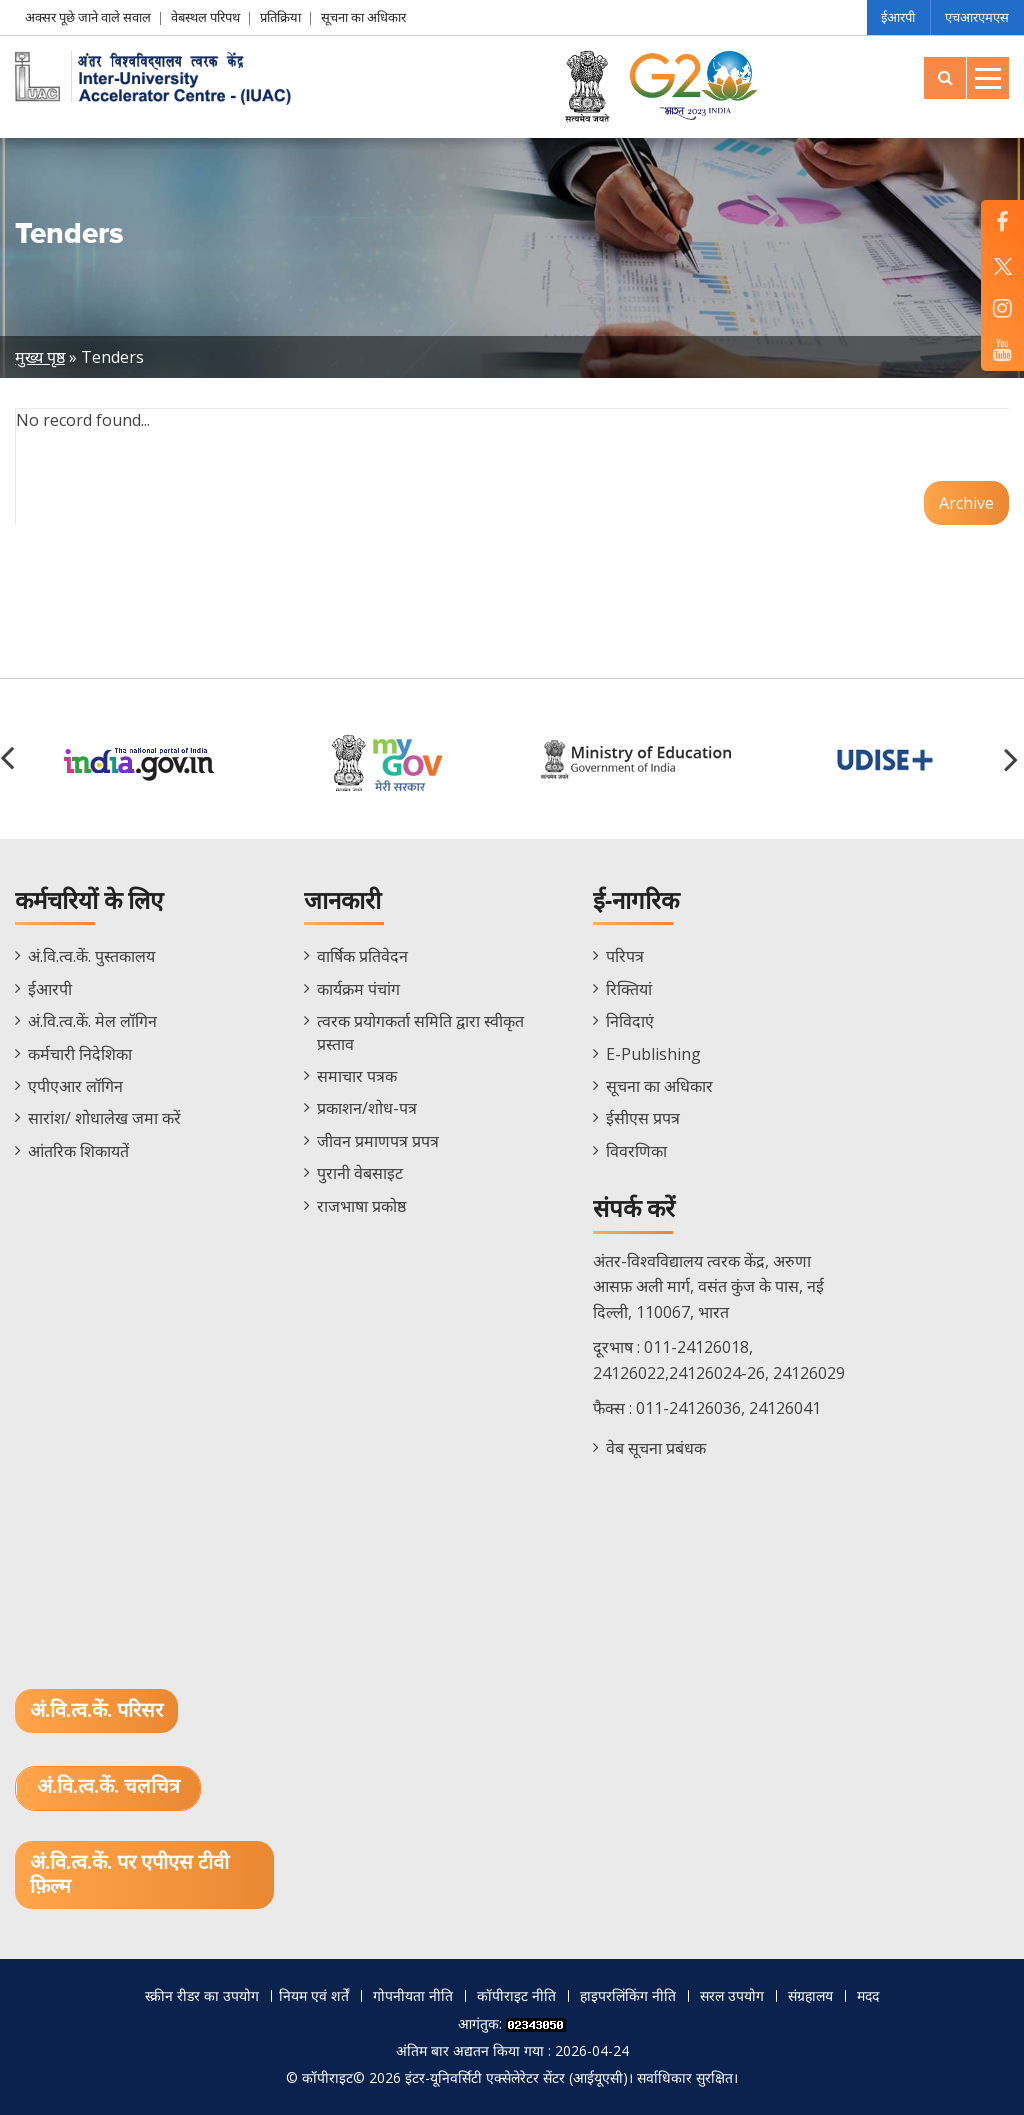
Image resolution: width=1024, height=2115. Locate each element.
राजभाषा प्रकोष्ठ (361, 1206)
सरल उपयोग (732, 1995)
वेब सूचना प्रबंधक (656, 1448)
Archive (966, 503)
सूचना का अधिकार (363, 17)
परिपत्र (625, 956)
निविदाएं (630, 1021)
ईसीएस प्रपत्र (643, 1118)
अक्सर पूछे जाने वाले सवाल (88, 17)
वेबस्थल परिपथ (205, 17)
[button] (1014, 759)
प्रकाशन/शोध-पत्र (367, 1108)
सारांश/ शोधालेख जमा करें (104, 1118)
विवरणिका (636, 1151)
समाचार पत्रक (357, 1076)
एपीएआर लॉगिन (75, 1086)
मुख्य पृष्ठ (40, 357)
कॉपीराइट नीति (516, 1995)
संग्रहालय (810, 1995)
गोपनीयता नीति (413, 1995)
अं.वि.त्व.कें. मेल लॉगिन (92, 1021)
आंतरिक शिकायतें (78, 1151)
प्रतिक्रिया (280, 17)
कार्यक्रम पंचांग (358, 989)
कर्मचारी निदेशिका (80, 1054)
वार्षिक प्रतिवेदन (362, 956)
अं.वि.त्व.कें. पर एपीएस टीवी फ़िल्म (129, 1875)
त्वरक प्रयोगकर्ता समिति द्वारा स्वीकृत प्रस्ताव (420, 1032)
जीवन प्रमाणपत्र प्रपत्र (378, 1141)
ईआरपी (897, 17)
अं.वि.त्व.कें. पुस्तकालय (91, 956)
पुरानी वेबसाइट (360, 1173)
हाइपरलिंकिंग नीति (628, 1995)
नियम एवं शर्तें (314, 1995)
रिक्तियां (629, 989)
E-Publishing (653, 1054)
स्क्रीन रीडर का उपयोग (202, 1995)
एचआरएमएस (977, 17)
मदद (868, 1995)
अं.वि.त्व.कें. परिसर (96, 1711)
